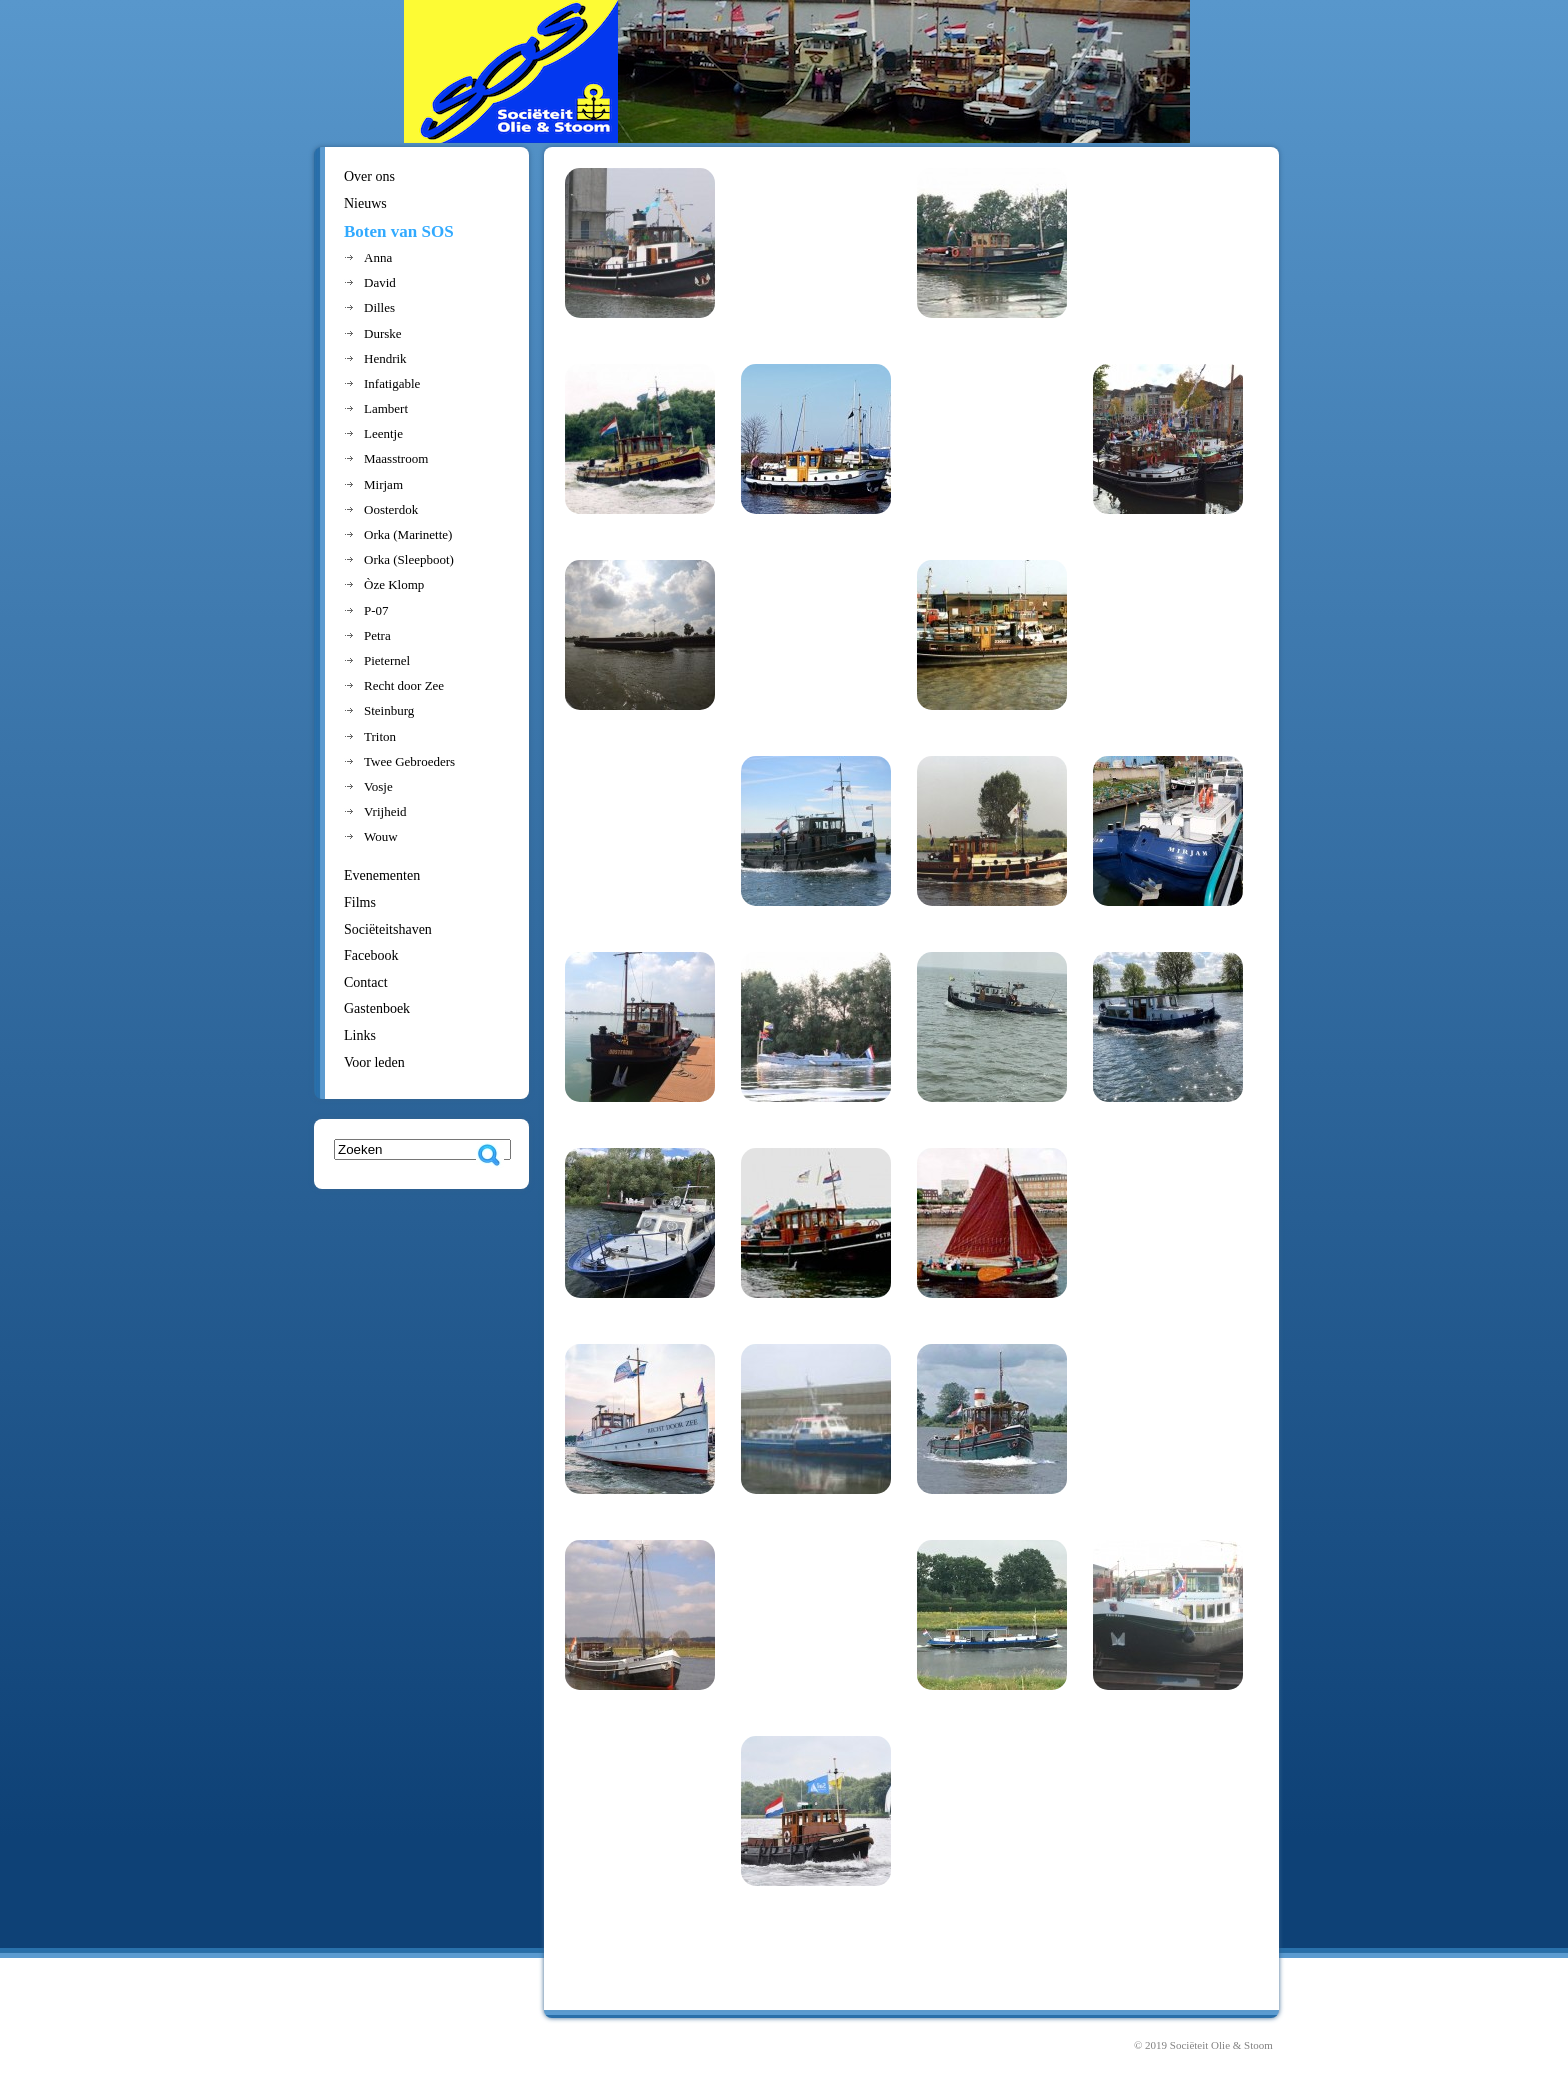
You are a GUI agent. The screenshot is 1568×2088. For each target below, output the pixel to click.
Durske (383, 333)
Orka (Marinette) (408, 534)
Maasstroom (396, 458)
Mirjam (383, 484)
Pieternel (387, 660)
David (380, 282)
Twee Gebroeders (409, 761)
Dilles (379, 307)
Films (360, 902)
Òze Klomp (394, 584)
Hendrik (385, 358)
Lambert (386, 408)
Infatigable (392, 383)
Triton (380, 736)
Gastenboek (377, 1008)
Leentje (383, 433)
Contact (366, 982)
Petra (377, 635)
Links (360, 1035)
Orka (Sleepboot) (409, 559)
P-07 (376, 610)
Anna (378, 257)
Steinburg (389, 710)
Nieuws (365, 203)
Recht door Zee (404, 685)
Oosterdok (391, 509)
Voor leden (374, 1062)
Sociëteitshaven (388, 929)
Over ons (369, 176)
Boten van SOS (399, 231)
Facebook (371, 955)
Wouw (381, 836)
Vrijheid (385, 811)
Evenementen (382, 875)
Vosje (378, 786)
